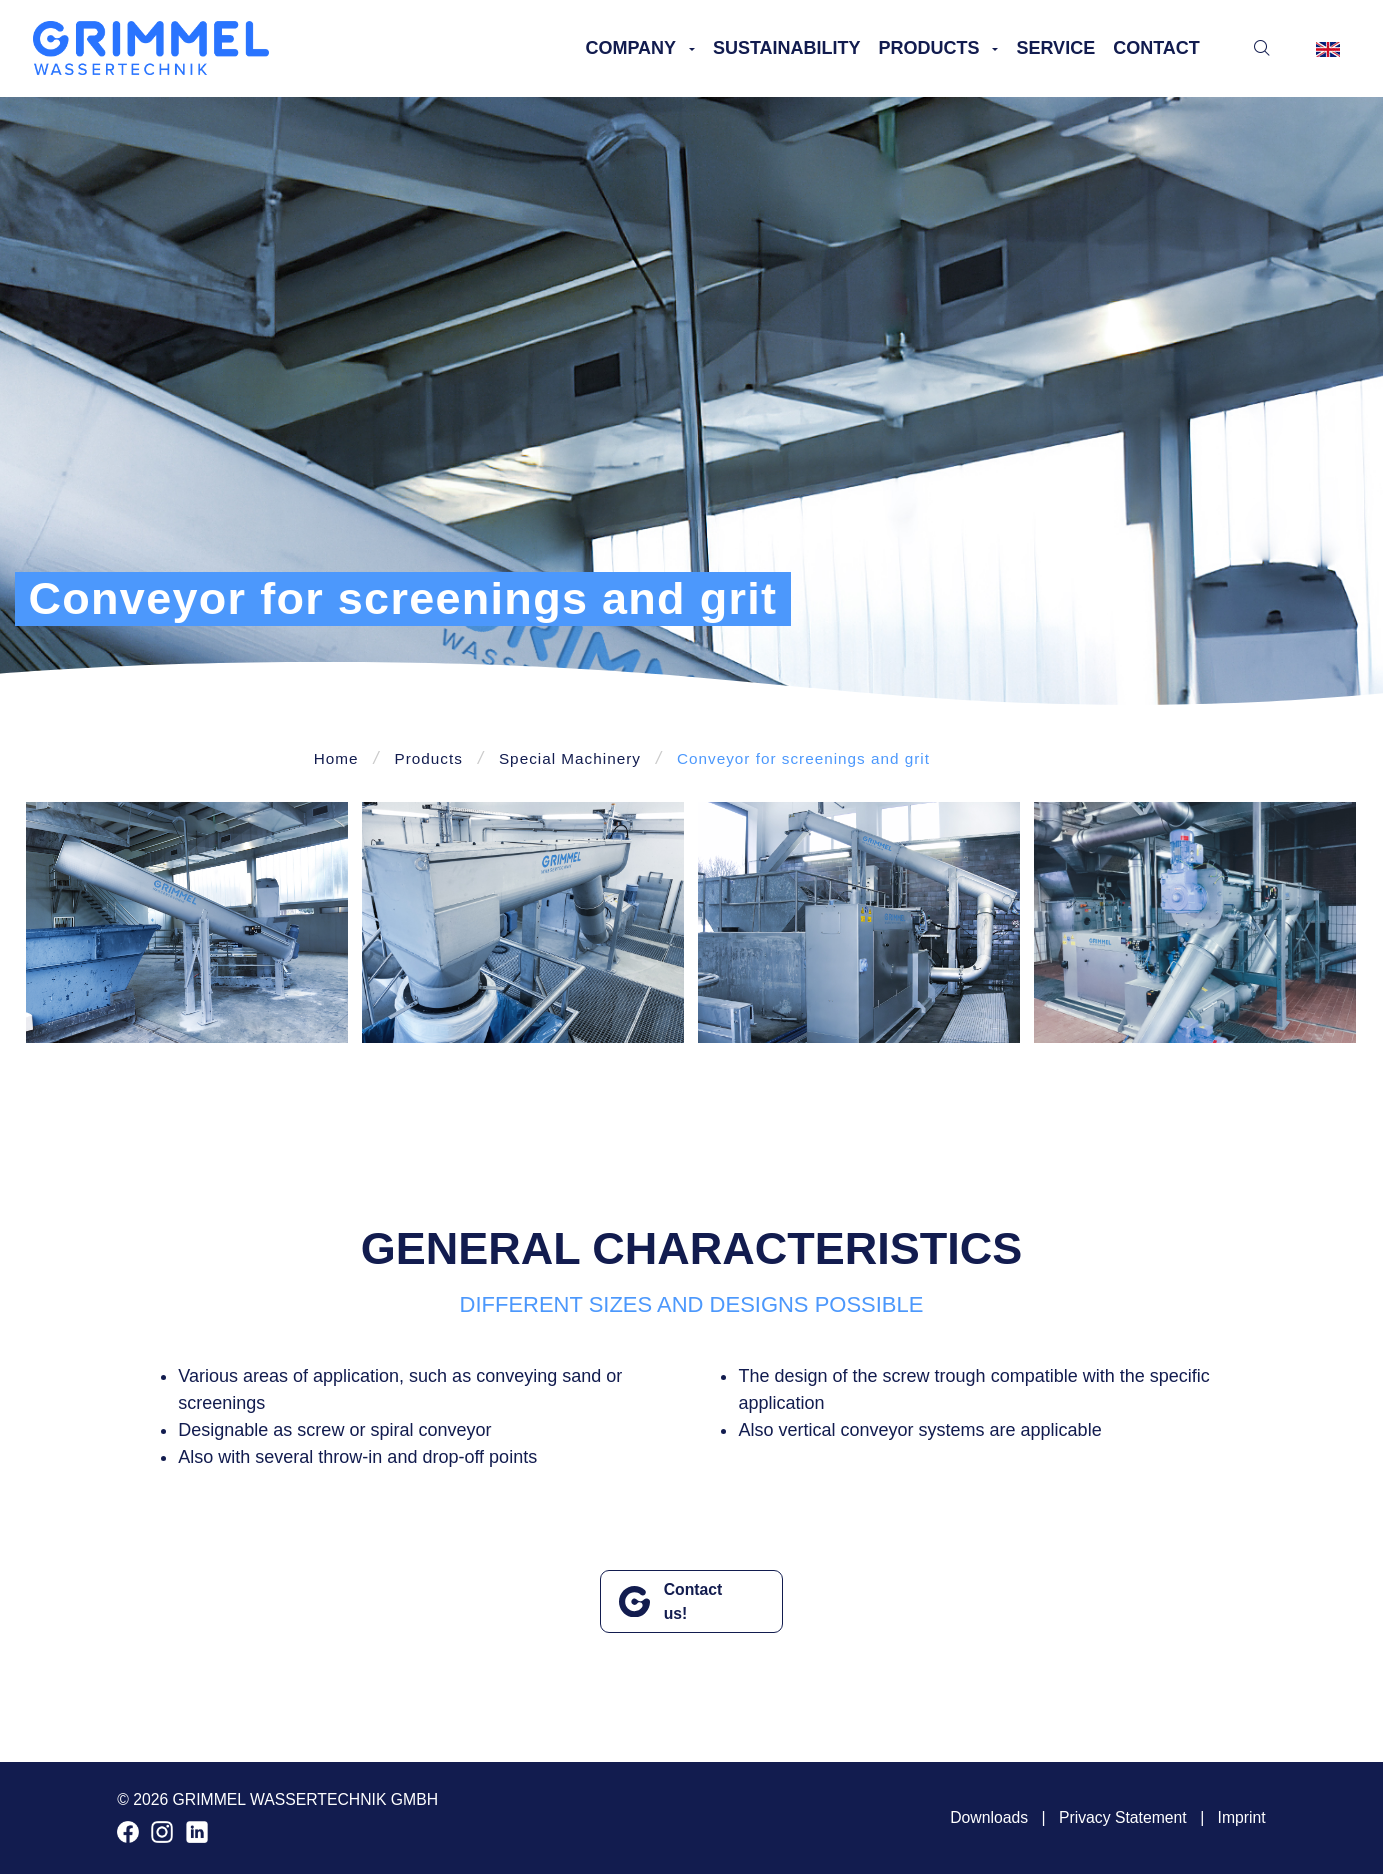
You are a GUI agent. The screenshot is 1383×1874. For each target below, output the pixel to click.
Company (630, 48)
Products (929, 48)
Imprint (1242, 1817)
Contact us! (693, 1601)
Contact (1156, 48)
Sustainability (787, 48)
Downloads (989, 1817)
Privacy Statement (1123, 1817)
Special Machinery (570, 758)
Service (1055, 48)
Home (336, 758)
